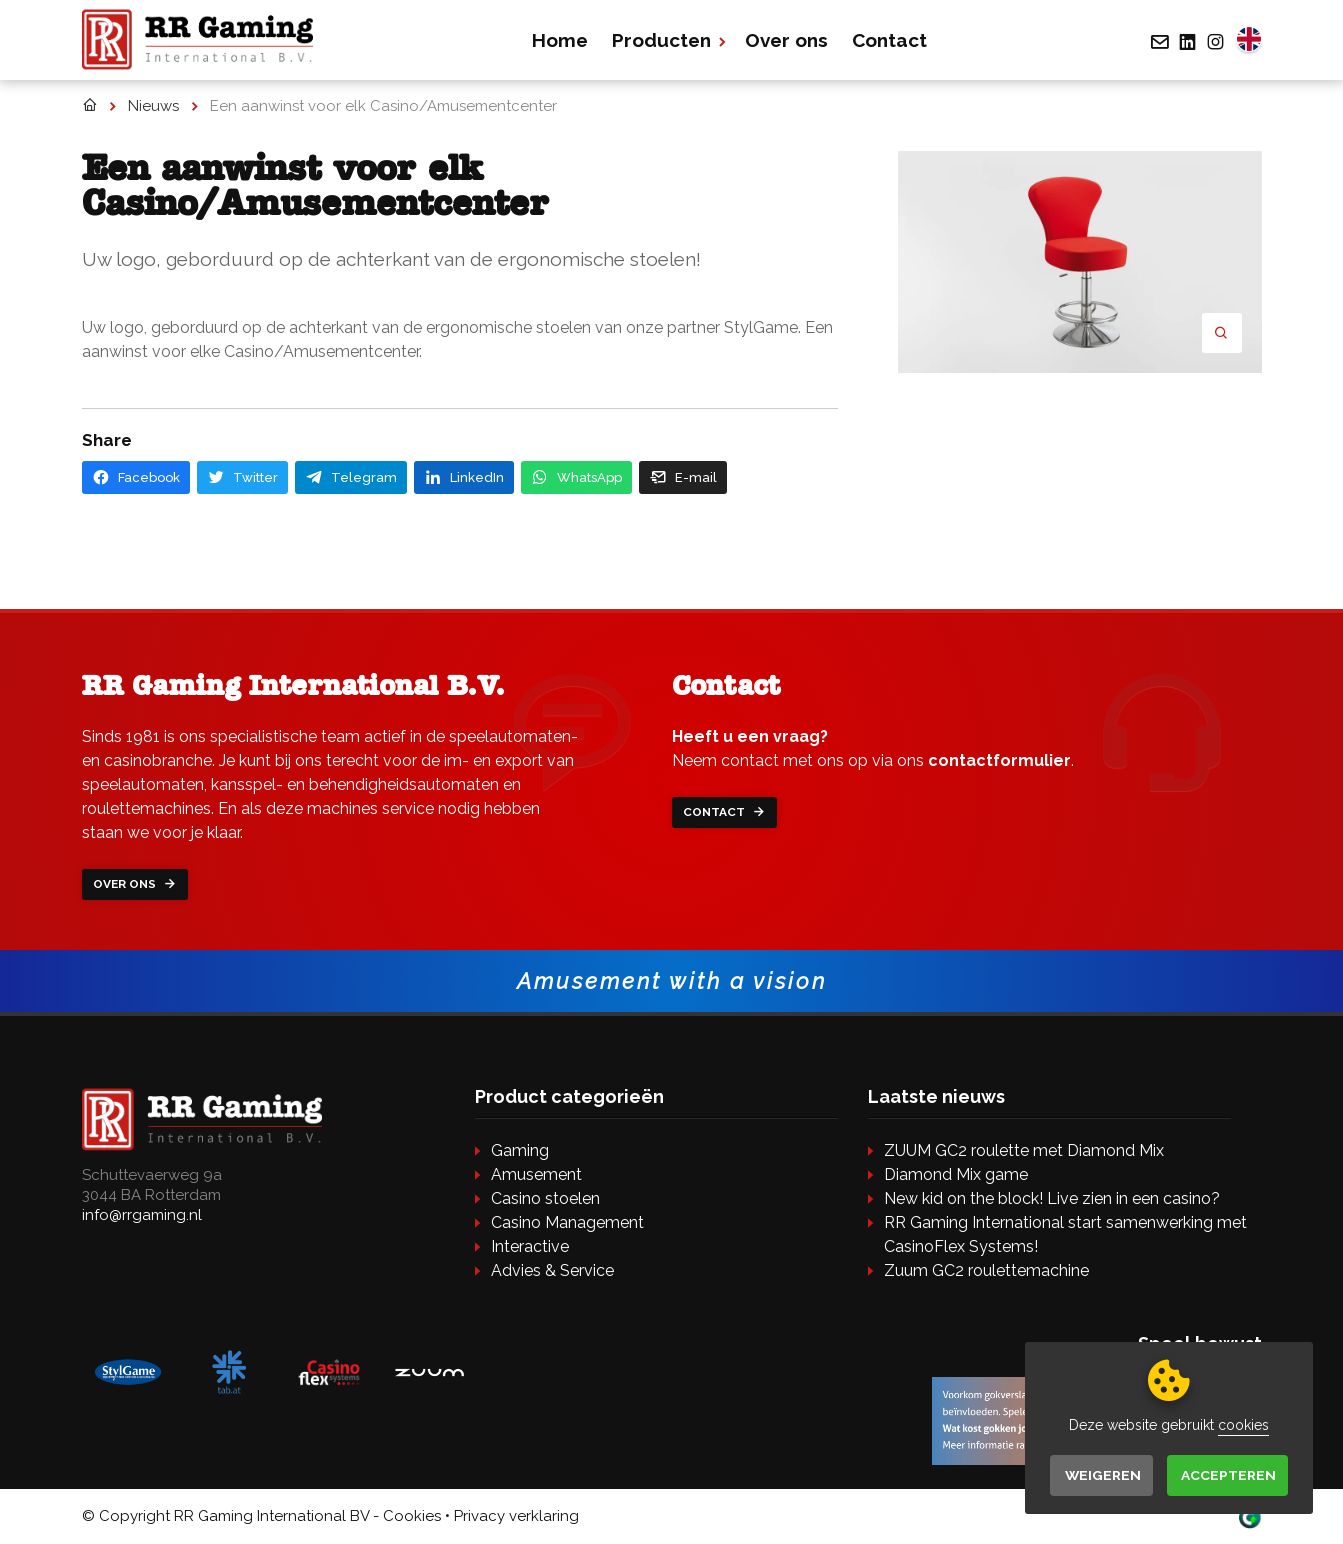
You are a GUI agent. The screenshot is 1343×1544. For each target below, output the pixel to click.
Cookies (412, 1517)
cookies (1241, 1424)
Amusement (536, 1175)
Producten (668, 40)
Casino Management (567, 1223)
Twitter (242, 477)
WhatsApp (576, 477)
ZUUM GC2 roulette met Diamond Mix (1024, 1151)
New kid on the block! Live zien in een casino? (1052, 1199)
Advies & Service (552, 1271)
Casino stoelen (545, 1199)
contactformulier (999, 760)
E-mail (683, 477)
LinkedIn (464, 477)
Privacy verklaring (516, 1517)
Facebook (136, 477)
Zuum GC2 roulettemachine (986, 1271)
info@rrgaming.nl (142, 1216)
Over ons (788, 40)
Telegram (351, 477)
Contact (891, 40)
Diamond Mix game (956, 1175)
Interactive (530, 1247)
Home (562, 40)
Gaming (520, 1151)
